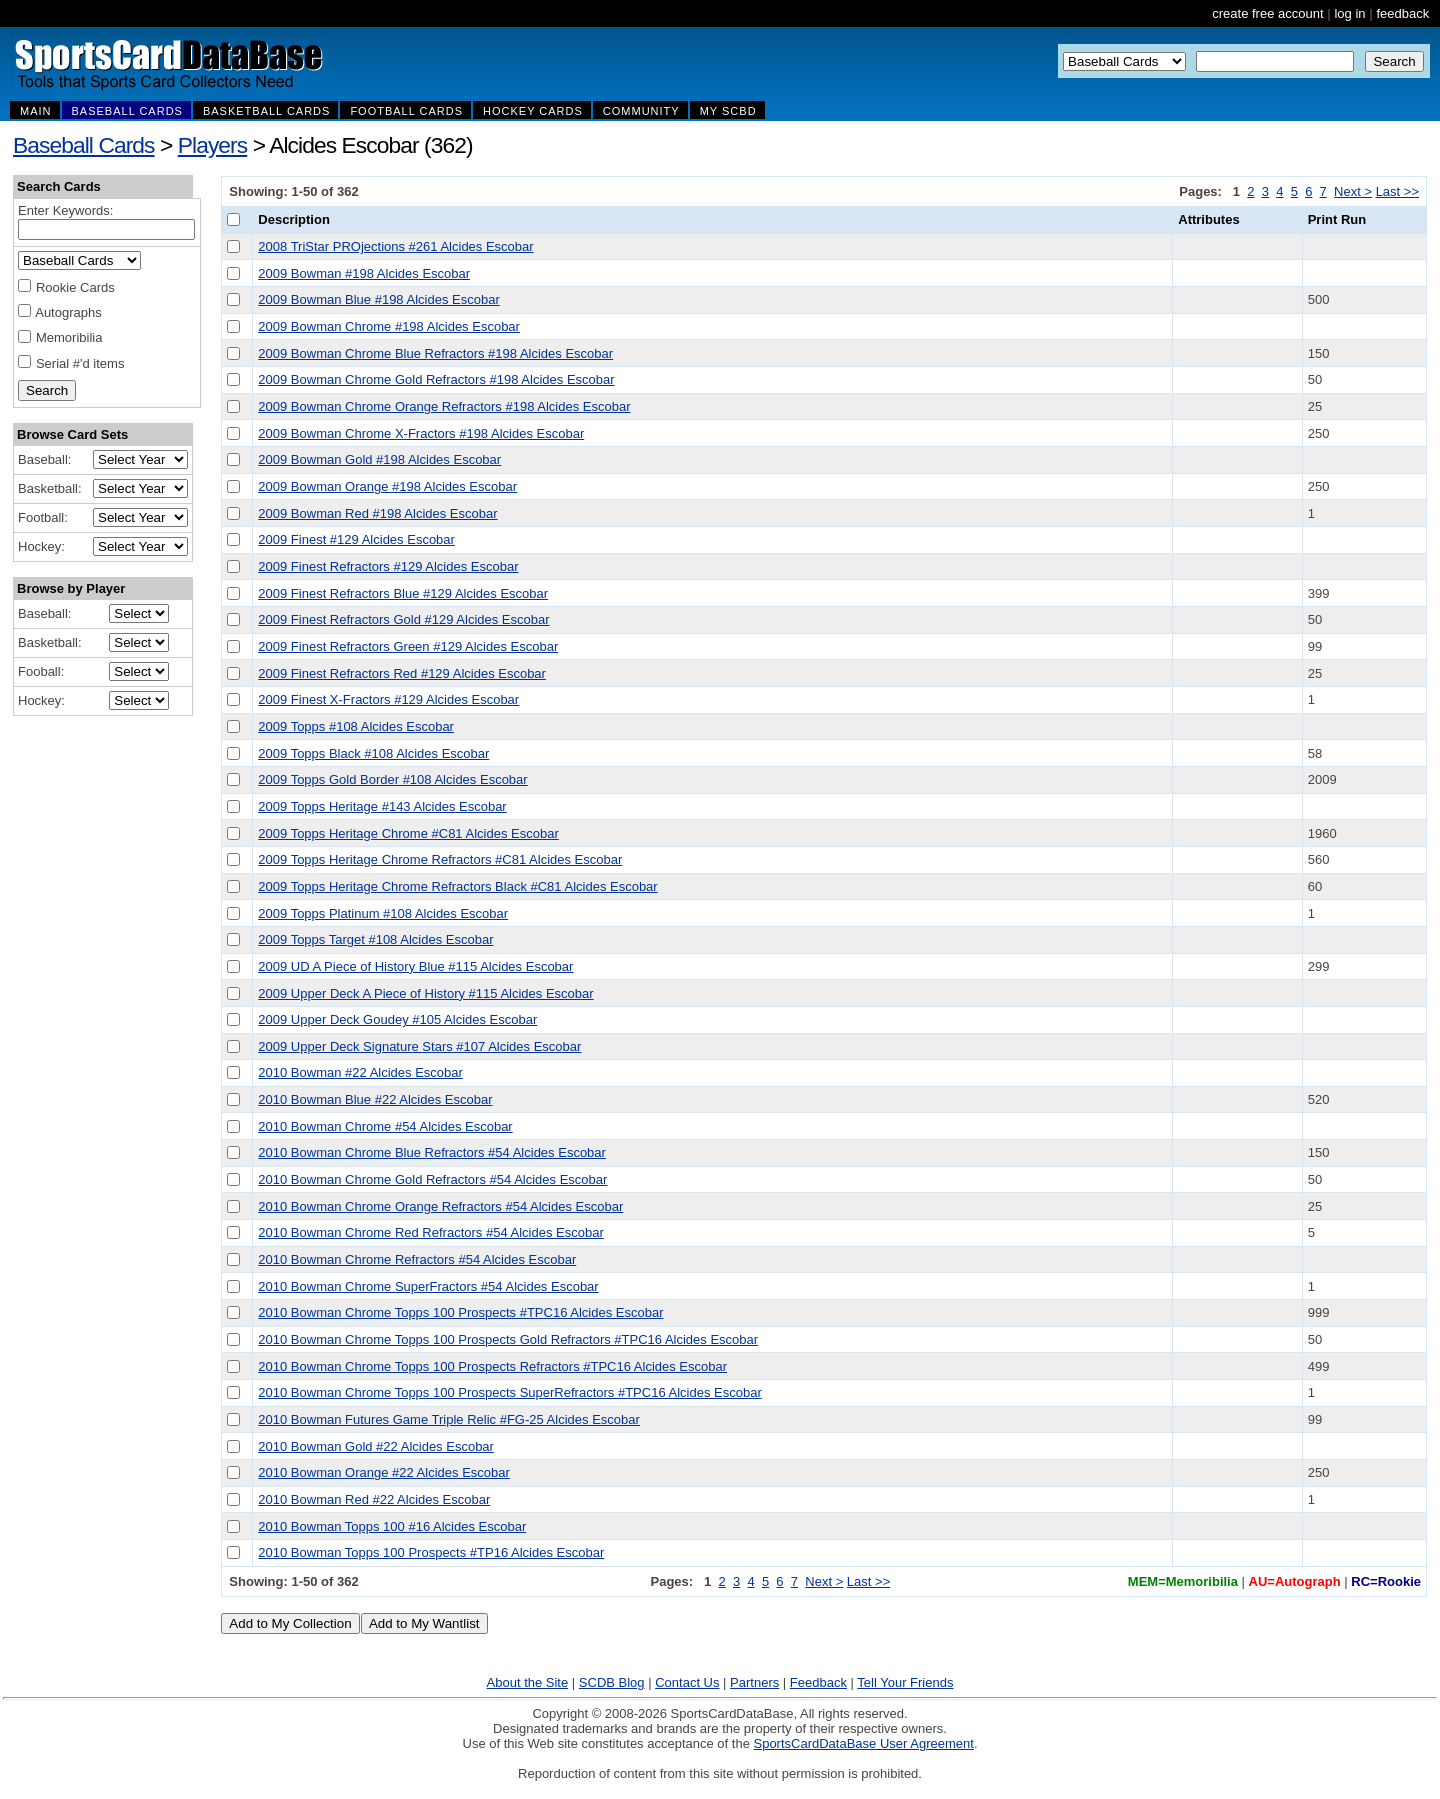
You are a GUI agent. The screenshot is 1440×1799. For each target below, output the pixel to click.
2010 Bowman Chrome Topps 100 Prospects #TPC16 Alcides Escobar (460, 1312)
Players (213, 145)
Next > (1353, 191)
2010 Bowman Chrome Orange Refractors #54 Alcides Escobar (440, 1206)
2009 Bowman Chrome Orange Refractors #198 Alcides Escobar (444, 406)
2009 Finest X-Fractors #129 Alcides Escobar (388, 699)
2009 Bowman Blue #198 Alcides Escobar (378, 299)
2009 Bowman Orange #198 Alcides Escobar (387, 486)
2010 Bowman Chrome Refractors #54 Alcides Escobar (417, 1259)
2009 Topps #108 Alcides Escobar (356, 726)
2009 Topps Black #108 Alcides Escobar (373, 753)
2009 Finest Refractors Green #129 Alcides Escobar (408, 646)
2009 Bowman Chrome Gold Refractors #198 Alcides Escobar (436, 379)
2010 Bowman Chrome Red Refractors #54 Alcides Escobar (430, 1232)
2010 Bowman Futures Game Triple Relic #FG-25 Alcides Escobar (449, 1419)
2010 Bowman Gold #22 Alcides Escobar (376, 1446)
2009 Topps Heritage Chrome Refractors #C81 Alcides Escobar (440, 859)
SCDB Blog (612, 1682)
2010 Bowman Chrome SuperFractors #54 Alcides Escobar (428, 1286)
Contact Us (687, 1682)
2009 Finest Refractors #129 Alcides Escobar (388, 566)
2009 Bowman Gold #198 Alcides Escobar (379, 459)
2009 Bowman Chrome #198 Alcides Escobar (389, 326)
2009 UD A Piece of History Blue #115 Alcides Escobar (415, 966)
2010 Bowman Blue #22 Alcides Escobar (375, 1099)
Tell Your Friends (905, 1682)
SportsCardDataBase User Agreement (863, 1743)
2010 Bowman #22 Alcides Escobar (360, 1072)
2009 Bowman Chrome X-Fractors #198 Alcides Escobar (421, 433)
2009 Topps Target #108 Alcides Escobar (375, 939)
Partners (754, 1682)
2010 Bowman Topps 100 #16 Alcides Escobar (392, 1526)
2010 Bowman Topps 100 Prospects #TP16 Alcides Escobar (431, 1552)
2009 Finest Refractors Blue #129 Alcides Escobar (403, 593)
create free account (1267, 13)
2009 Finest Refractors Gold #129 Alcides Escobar (403, 619)
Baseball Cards (84, 145)
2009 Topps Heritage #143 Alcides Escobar (382, 806)
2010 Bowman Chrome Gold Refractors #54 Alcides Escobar (432, 1179)
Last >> (1397, 191)
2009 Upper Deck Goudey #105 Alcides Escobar (397, 1019)
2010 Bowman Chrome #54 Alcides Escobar (385, 1126)
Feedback (818, 1682)
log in (1349, 13)
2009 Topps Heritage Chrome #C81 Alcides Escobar (408, 833)
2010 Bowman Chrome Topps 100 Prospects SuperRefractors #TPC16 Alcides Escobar (509, 1392)
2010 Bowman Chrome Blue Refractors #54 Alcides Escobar (432, 1152)
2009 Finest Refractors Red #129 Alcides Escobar (402, 673)
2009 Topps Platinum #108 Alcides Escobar (383, 913)
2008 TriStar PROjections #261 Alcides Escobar (395, 246)
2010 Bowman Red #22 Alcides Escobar (374, 1499)
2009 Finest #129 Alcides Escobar (356, 539)
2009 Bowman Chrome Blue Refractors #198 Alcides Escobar (435, 353)
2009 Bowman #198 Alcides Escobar (364, 273)
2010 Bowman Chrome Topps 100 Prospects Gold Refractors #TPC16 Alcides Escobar (508, 1339)
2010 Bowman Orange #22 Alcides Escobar (384, 1472)
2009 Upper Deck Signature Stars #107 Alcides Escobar (419, 1046)
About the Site (528, 1682)
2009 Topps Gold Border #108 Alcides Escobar (392, 779)
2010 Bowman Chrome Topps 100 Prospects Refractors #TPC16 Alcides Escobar (492, 1366)
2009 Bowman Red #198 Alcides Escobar (377, 513)
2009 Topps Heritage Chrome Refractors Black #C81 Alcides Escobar (457, 886)
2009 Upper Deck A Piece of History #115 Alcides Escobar (425, 993)
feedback (1402, 13)
